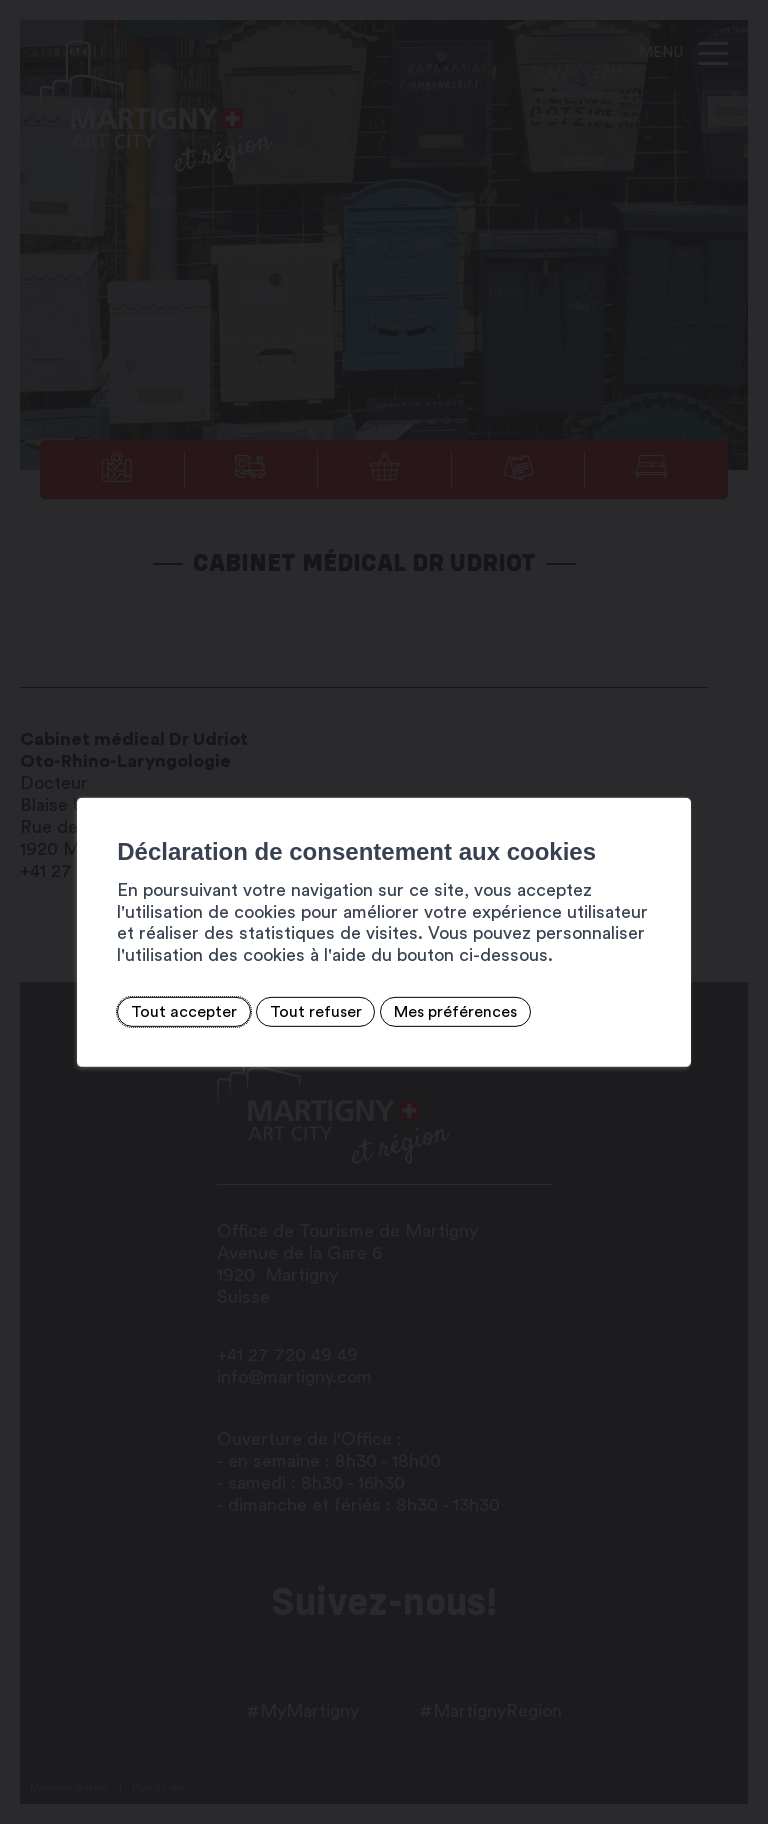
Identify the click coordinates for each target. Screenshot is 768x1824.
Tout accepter (184, 1012)
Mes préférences (455, 1012)
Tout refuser (315, 1012)
